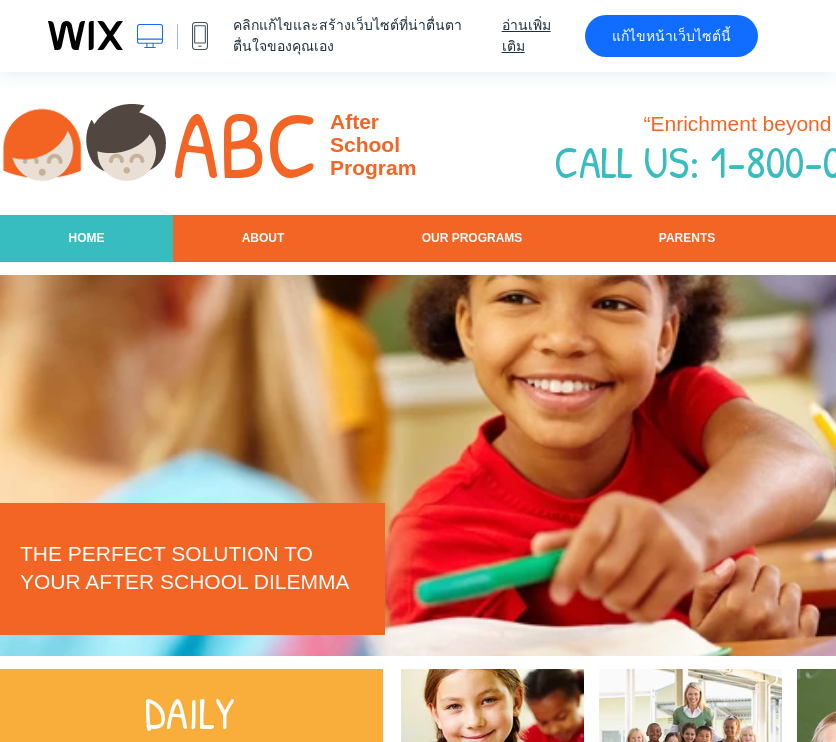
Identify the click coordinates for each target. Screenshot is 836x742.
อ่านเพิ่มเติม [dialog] (526, 35)
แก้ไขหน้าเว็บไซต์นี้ (671, 36)
